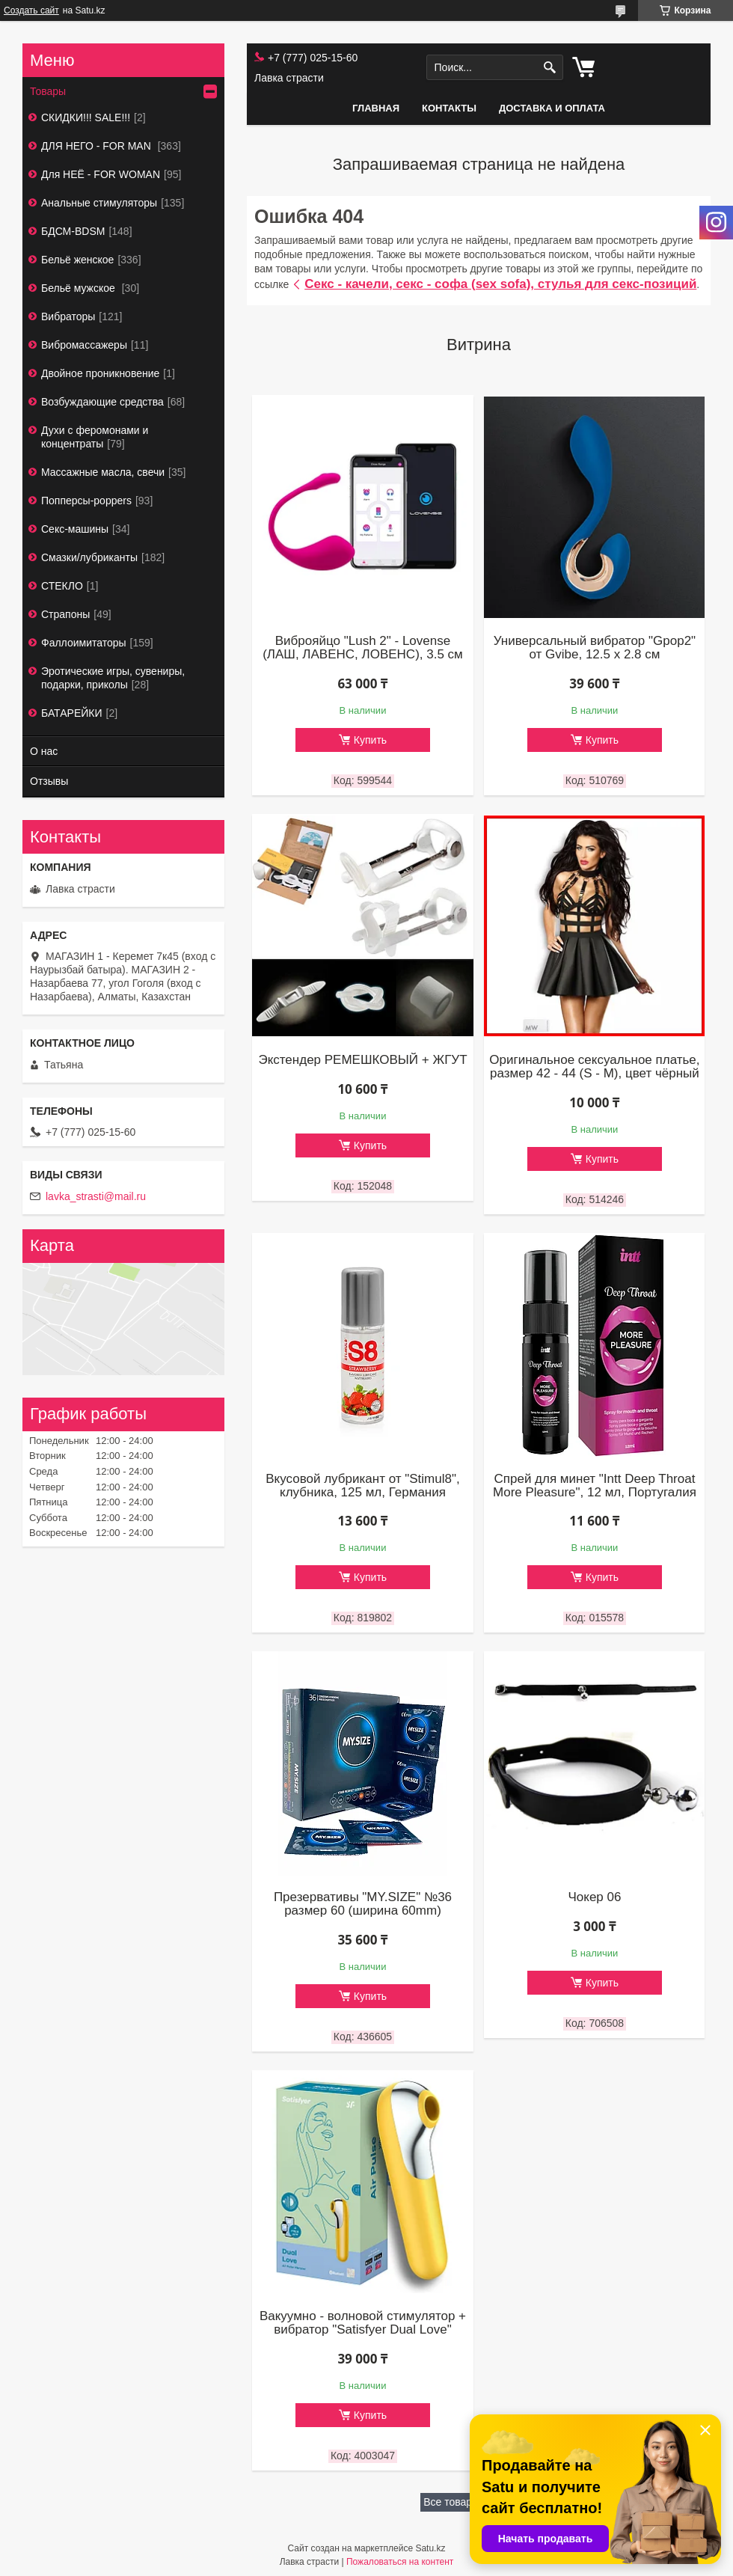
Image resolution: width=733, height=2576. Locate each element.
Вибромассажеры (84, 345)
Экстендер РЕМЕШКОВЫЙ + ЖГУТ (362, 1060)
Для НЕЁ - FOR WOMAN (100, 174)
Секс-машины (74, 529)
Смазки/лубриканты (89, 557)
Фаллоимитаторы (83, 643)
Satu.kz (430, 2548)
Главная (375, 108)
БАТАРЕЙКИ (71, 713)
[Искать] (550, 67)
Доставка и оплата (552, 108)
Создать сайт (31, 10)
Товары (48, 91)
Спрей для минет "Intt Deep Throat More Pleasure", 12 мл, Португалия (594, 1485)
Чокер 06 (594, 1897)
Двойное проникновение (100, 373)
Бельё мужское (79, 288)
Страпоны (65, 614)
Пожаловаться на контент (399, 2562)
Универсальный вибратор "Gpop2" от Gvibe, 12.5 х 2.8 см (595, 647)
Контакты (449, 108)
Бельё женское (77, 260)
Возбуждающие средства (102, 402)
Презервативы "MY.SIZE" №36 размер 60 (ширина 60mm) (363, 1904)
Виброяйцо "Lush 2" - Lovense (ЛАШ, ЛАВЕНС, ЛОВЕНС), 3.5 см (363, 647)
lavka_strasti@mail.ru (96, 1196)
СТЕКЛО (62, 586)
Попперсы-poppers (86, 501)
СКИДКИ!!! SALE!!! (85, 117)
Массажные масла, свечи (103, 472)
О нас (44, 751)
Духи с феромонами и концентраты (94, 437)
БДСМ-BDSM (73, 231)
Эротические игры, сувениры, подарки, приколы (113, 678)
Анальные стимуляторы (99, 203)
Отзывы (49, 781)
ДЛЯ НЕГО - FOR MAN (97, 146)
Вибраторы (68, 316)
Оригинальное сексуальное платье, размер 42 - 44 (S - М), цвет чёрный (594, 1066)
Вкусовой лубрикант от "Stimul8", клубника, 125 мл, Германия (362, 1485)
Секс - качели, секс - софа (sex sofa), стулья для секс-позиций (500, 284)
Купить (370, 740)
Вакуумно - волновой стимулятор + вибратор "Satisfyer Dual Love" (363, 2323)
